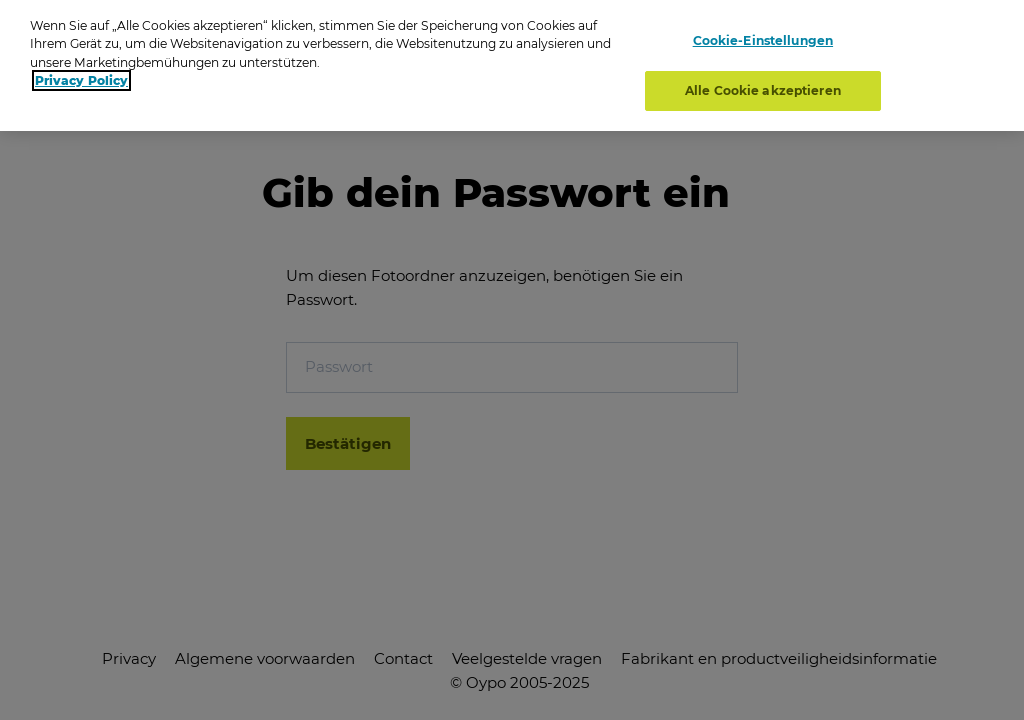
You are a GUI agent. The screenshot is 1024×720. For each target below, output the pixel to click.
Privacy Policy (81, 76)
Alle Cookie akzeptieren (763, 86)
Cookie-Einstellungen (763, 37)
